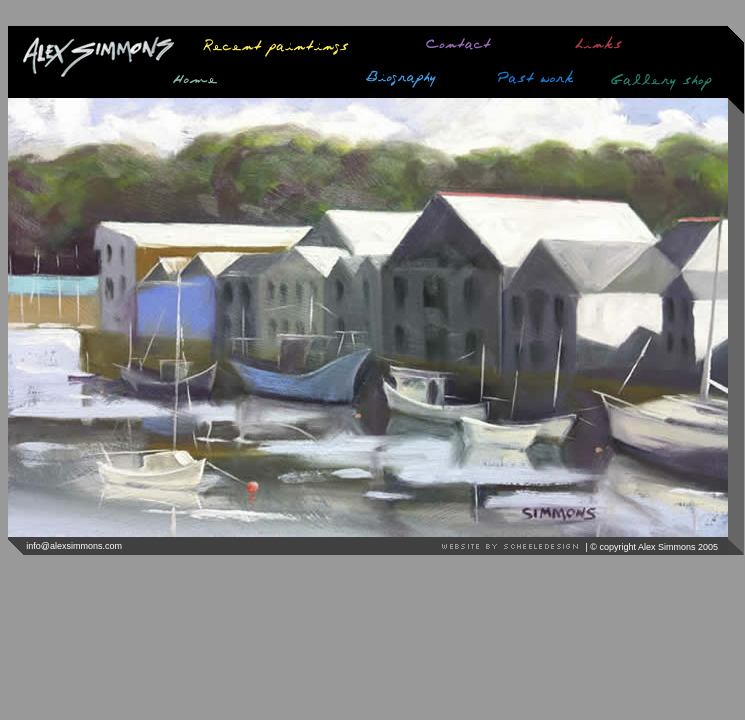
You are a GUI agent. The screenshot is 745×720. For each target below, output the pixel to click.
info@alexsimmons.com (74, 546)
